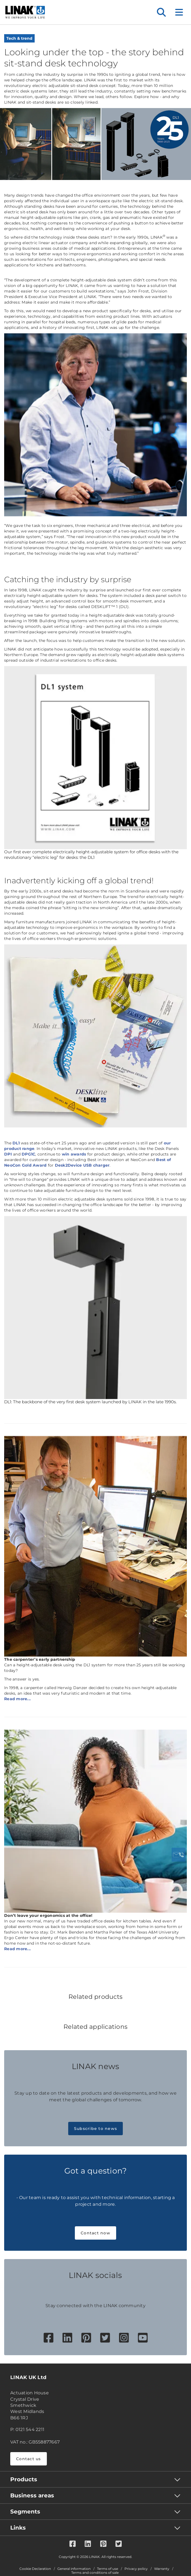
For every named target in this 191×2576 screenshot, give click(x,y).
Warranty (161, 2569)
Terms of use (107, 2569)
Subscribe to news (95, 2128)
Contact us (28, 2458)
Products (23, 2479)
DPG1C (28, 1154)
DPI (8, 1154)
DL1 (16, 1143)
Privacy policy (136, 2569)
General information (74, 2569)
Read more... (17, 1698)
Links (18, 2527)
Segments (25, 2511)
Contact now (95, 2232)
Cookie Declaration (35, 2569)
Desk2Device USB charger (82, 1165)
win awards (74, 1154)
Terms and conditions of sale (95, 2573)
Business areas (32, 2495)
